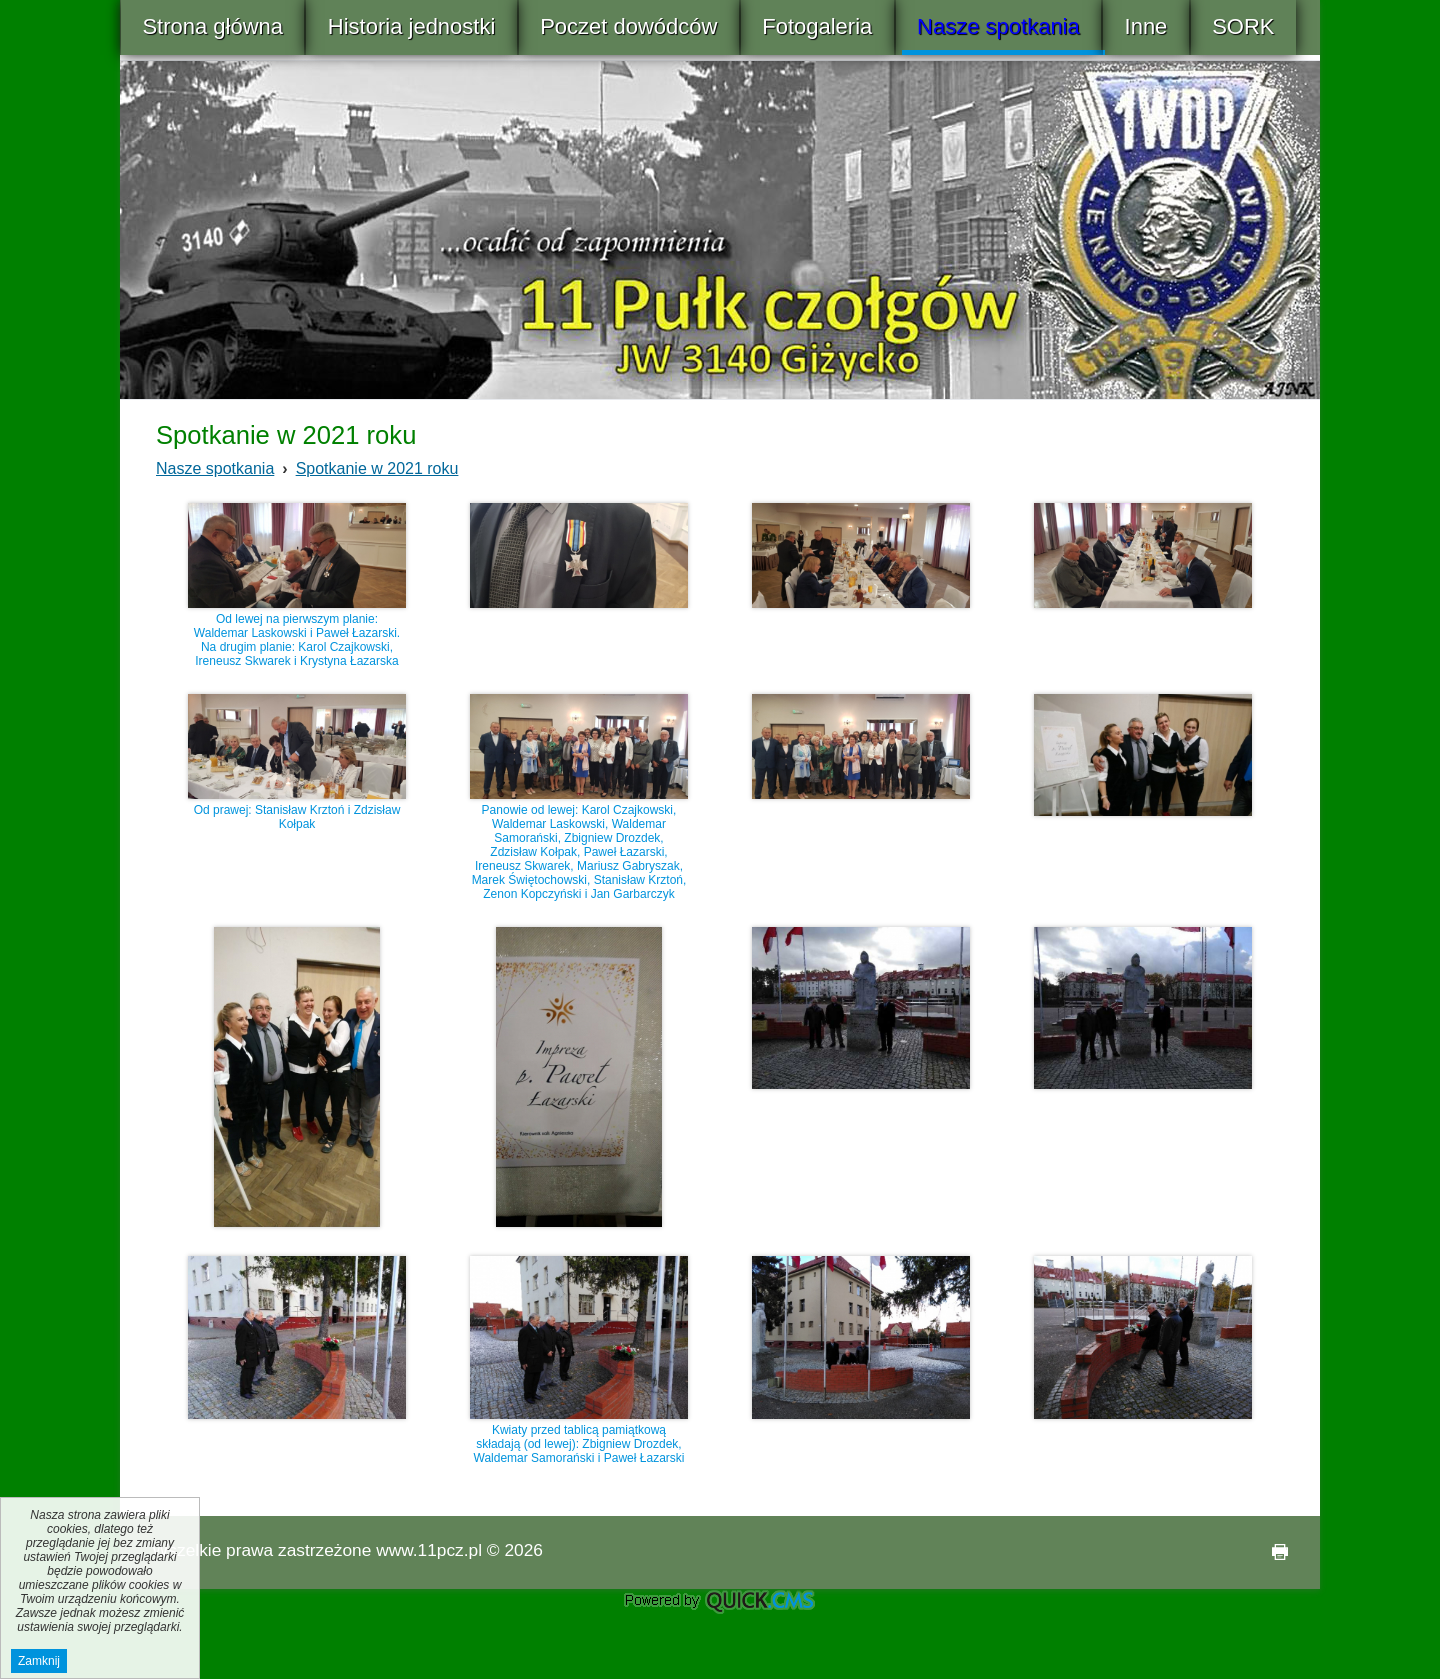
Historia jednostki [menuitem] (412, 26)
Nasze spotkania (215, 468)
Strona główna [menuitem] (212, 26)
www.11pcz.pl (429, 1550)
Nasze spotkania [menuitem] (998, 26)
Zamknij (39, 1661)
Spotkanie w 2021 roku (377, 468)
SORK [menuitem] (1243, 26)
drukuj (1272, 1552)
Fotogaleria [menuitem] (817, 26)
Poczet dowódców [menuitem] (628, 26)
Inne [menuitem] (1146, 26)
